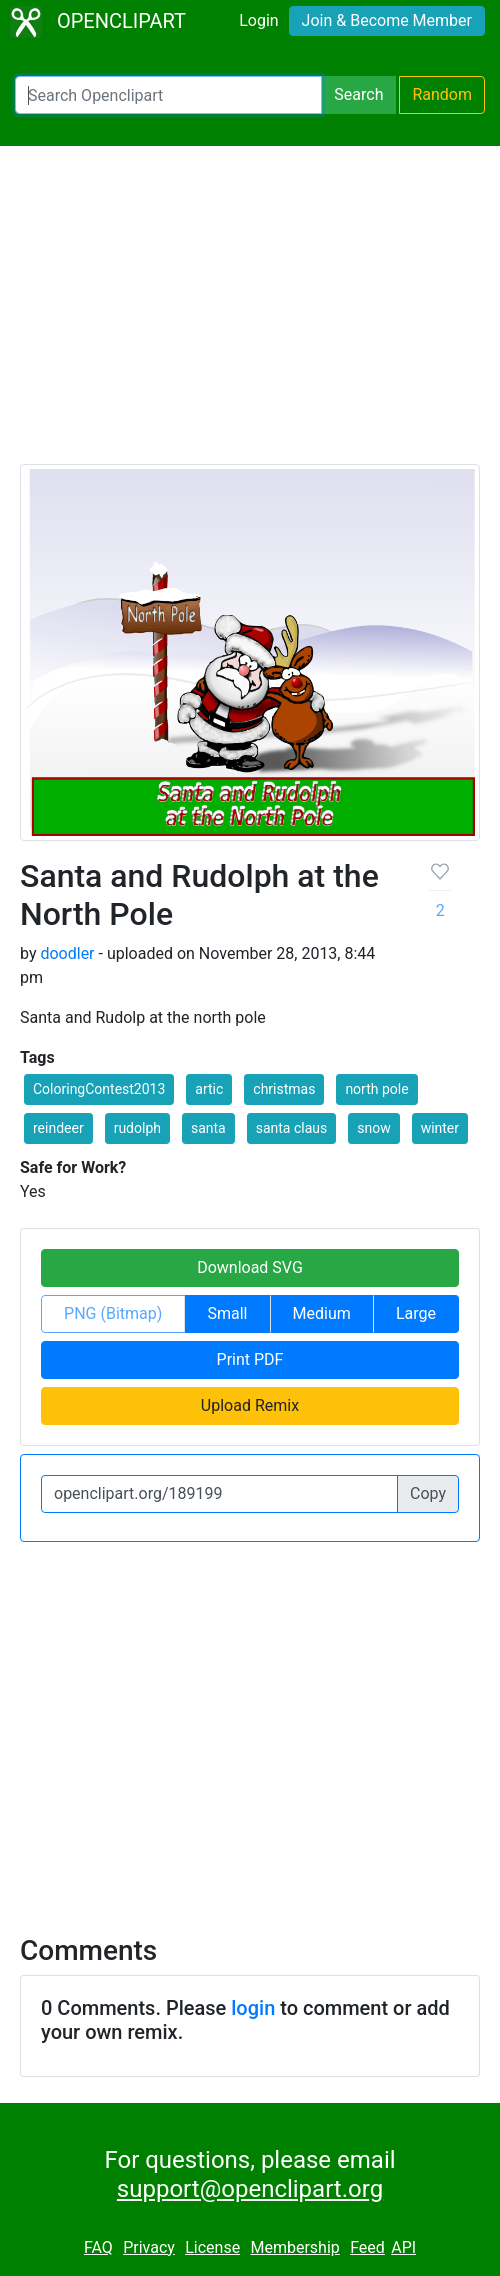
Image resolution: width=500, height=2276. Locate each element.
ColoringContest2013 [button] (99, 1089)
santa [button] (208, 1128)
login (253, 2008)
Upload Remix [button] (250, 1405)
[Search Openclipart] (168, 95)
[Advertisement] (250, 314)
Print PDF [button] (250, 1359)
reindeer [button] (58, 1128)
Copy (428, 1493)
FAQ (98, 2247)
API (403, 2247)
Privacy (149, 2247)
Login (258, 20)
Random (442, 94)
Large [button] (416, 1313)
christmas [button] (284, 1089)
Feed (367, 2247)
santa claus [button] (292, 1128)
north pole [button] (376, 1089)
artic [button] (209, 1089)
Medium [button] (322, 1313)
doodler (67, 953)
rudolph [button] (137, 1128)
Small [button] (227, 1313)
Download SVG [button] (250, 1267)
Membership (294, 2247)
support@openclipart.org (250, 2189)
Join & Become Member (387, 20)
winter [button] (440, 1128)
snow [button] (373, 1128)
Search (358, 94)
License (212, 2247)
